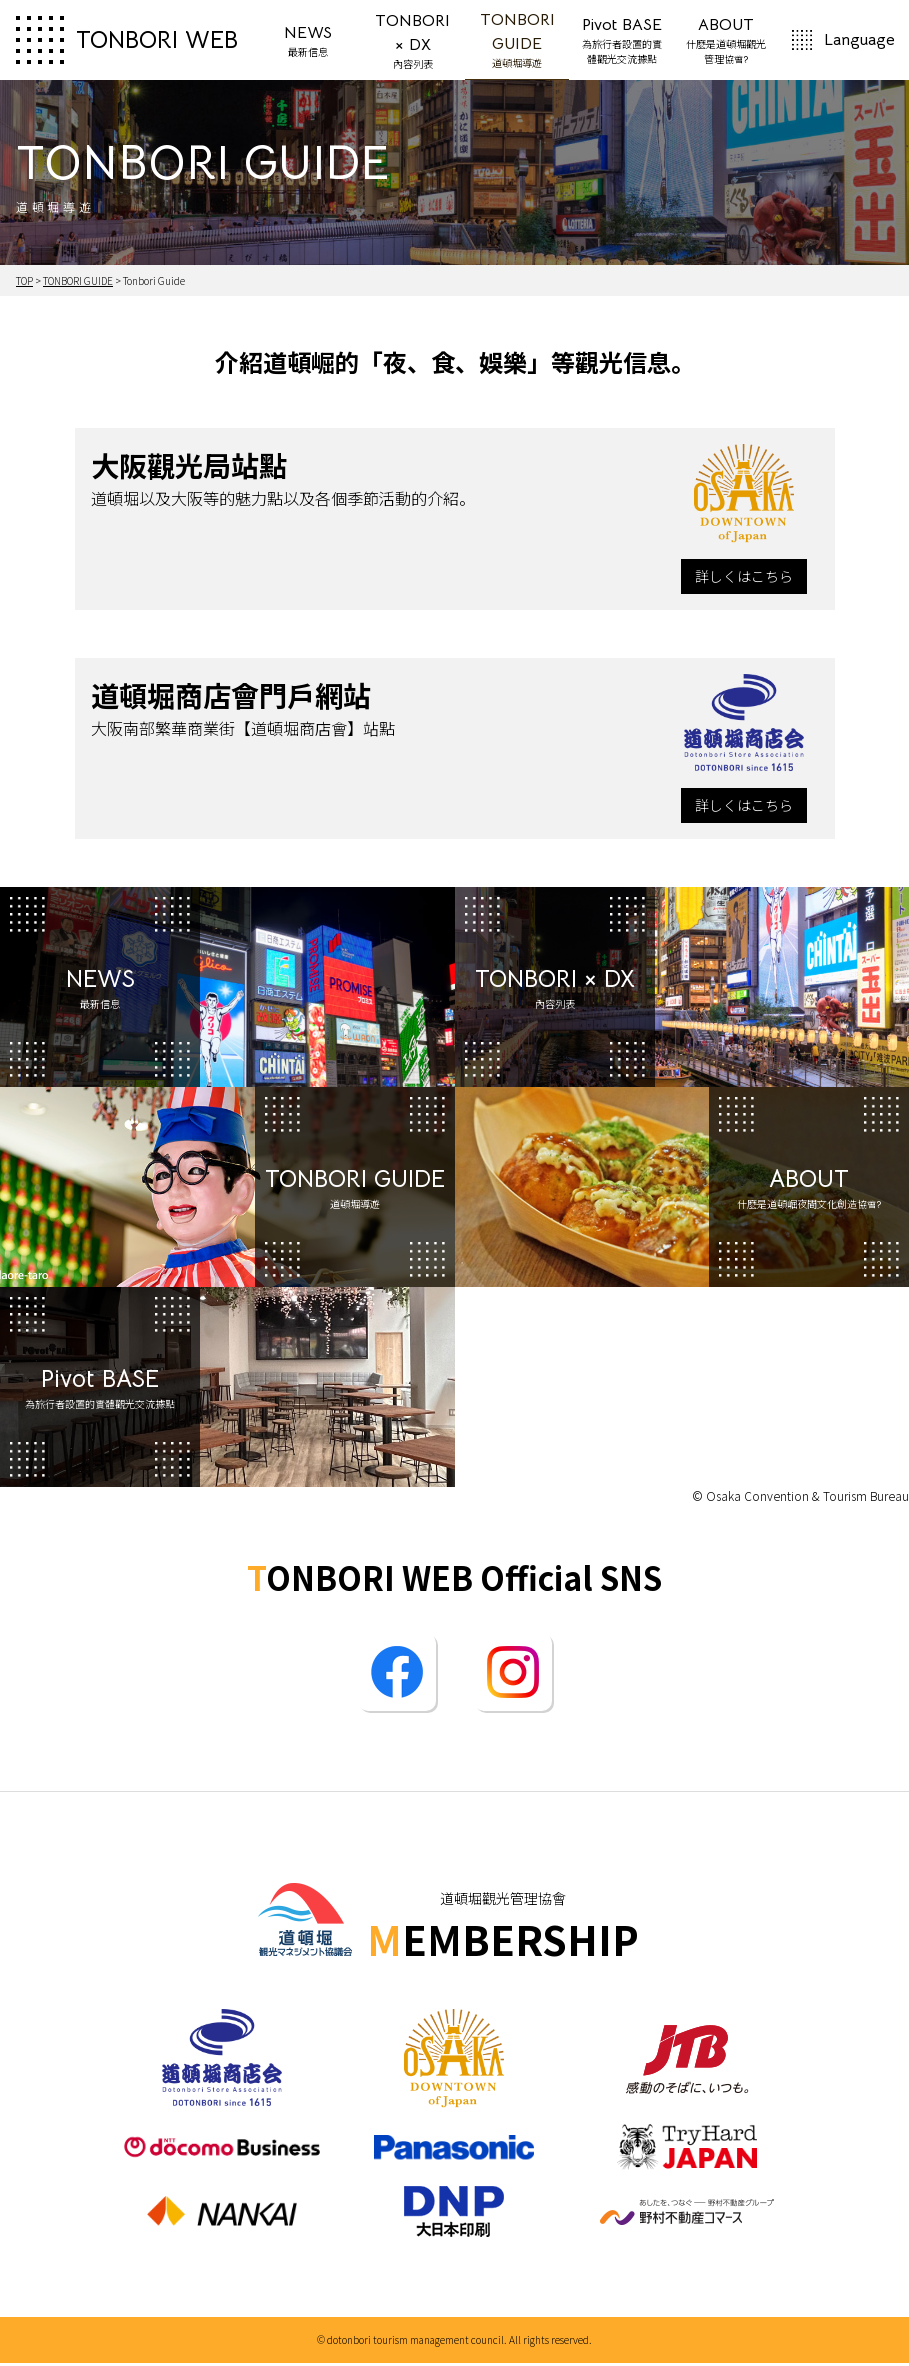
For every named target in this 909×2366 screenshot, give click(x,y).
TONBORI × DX (412, 42)
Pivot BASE (621, 43)
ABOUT (726, 43)
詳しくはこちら (744, 579)
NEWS (308, 42)
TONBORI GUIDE (517, 40)
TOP (24, 283)
